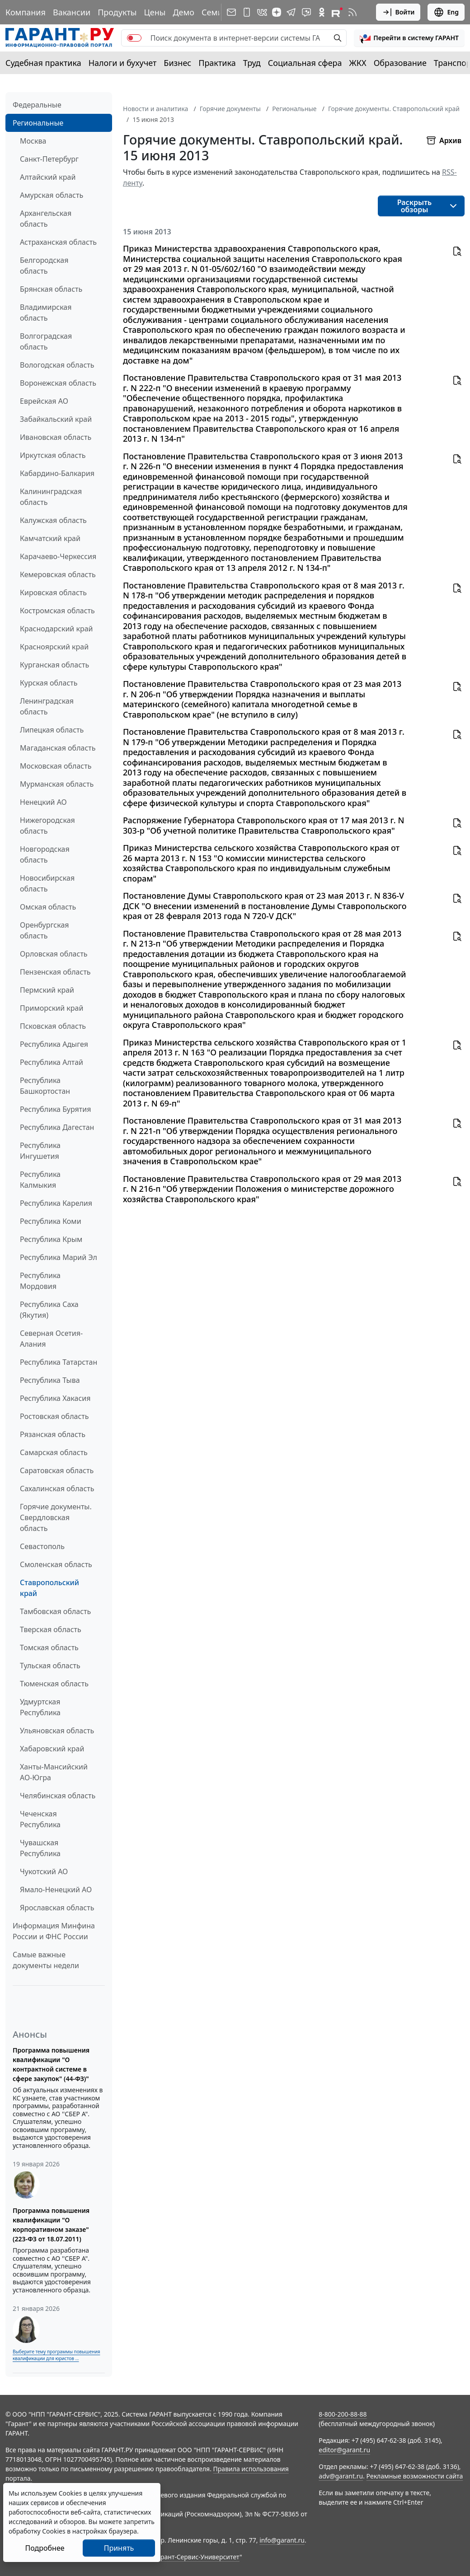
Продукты (117, 12)
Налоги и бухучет (123, 62)
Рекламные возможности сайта (415, 2476)
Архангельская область (45, 218)
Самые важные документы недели (46, 1960)
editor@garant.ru (344, 2449)
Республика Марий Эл (58, 1257)
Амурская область (51, 195)
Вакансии (71, 12)
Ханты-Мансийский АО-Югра (54, 1772)
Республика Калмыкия (40, 1179)
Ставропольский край (49, 1587)
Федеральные (37, 105)
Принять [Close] (119, 2548)
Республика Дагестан (57, 1127)
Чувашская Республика (40, 1848)
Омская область (48, 907)
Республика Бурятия (55, 1109)
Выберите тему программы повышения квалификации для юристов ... (56, 2354)
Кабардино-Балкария (57, 473)
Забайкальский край (56, 419)
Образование (400, 62)
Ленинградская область (47, 706)
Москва (33, 141)
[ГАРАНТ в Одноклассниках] (321, 12)
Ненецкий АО (43, 802)
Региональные (38, 123)
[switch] (134, 38)
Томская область (49, 1647)
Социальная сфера (305, 62)
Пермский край (47, 990)
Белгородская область (44, 265)
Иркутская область (53, 455)
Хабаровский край (52, 1749)
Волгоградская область (46, 341)
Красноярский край (54, 647)
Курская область (48, 683)
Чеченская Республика (40, 1819)
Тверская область (50, 1629)
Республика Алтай (51, 1062)
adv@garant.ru (341, 2476)
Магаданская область (58, 748)
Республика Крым (51, 1239)
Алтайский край (47, 177)
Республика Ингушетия (40, 1150)
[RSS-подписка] (352, 12)
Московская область (55, 766)
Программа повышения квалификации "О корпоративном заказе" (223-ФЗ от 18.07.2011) (51, 2224)
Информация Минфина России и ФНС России (54, 1931)
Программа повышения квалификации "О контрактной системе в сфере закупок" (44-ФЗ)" (51, 2064)
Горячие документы (230, 108)
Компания (25, 12)
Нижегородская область (47, 825)
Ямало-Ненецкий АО (56, 1890)
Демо (183, 12)
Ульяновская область (57, 1731)
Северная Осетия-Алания (51, 1338)
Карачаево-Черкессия (58, 556)
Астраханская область (58, 242)
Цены (154, 12)
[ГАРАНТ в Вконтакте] (262, 12)
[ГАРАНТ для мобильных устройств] (246, 12)
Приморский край (51, 1008)
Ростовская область (54, 1416)
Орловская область (54, 954)
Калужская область (53, 520)
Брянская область (51, 289)
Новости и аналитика (155, 108)
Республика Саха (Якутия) (49, 1309)
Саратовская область (57, 1470)
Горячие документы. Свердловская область (56, 1517)
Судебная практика (43, 62)
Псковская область (53, 1026)
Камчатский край (50, 538)
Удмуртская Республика (40, 1707)
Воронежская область (58, 383)
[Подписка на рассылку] (231, 12)
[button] (409, 38)
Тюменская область (54, 1684)
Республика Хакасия (55, 1398)
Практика (216, 62)
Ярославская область (57, 1908)
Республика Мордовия (40, 1280)
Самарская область (54, 1452)
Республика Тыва (50, 1380)
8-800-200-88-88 (343, 2414)
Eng (446, 12)
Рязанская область (52, 1434)
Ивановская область (55, 437)
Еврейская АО (44, 401)
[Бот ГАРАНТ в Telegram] (306, 12)
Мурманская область (57, 784)
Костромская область (57, 611)
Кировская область (53, 592)
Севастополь (42, 1546)
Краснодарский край (56, 629)
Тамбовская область (55, 1611)
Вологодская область (57, 365)
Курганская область (54, 665)
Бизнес (177, 62)
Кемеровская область (58, 574)
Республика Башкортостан (45, 1085)
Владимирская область (45, 312)
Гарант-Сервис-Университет (197, 2557)
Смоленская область (56, 1564)
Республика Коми (50, 1221)
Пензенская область (55, 972)
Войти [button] (398, 12)
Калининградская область (51, 496)
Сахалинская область (57, 1488)
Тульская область (50, 1666)
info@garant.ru (282, 2540)
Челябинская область (57, 1796)
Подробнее (44, 2548)
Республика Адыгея (54, 1044)
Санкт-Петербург (49, 159)
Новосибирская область (47, 883)
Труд (252, 62)
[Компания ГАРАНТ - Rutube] (337, 12)
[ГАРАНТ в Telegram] (291, 12)
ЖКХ (358, 62)
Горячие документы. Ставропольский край (394, 108)
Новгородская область (45, 854)
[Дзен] (276, 12)
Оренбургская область (44, 930)
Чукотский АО (44, 1871)
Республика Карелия (56, 1203)
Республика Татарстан (58, 1362)
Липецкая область (52, 730)
